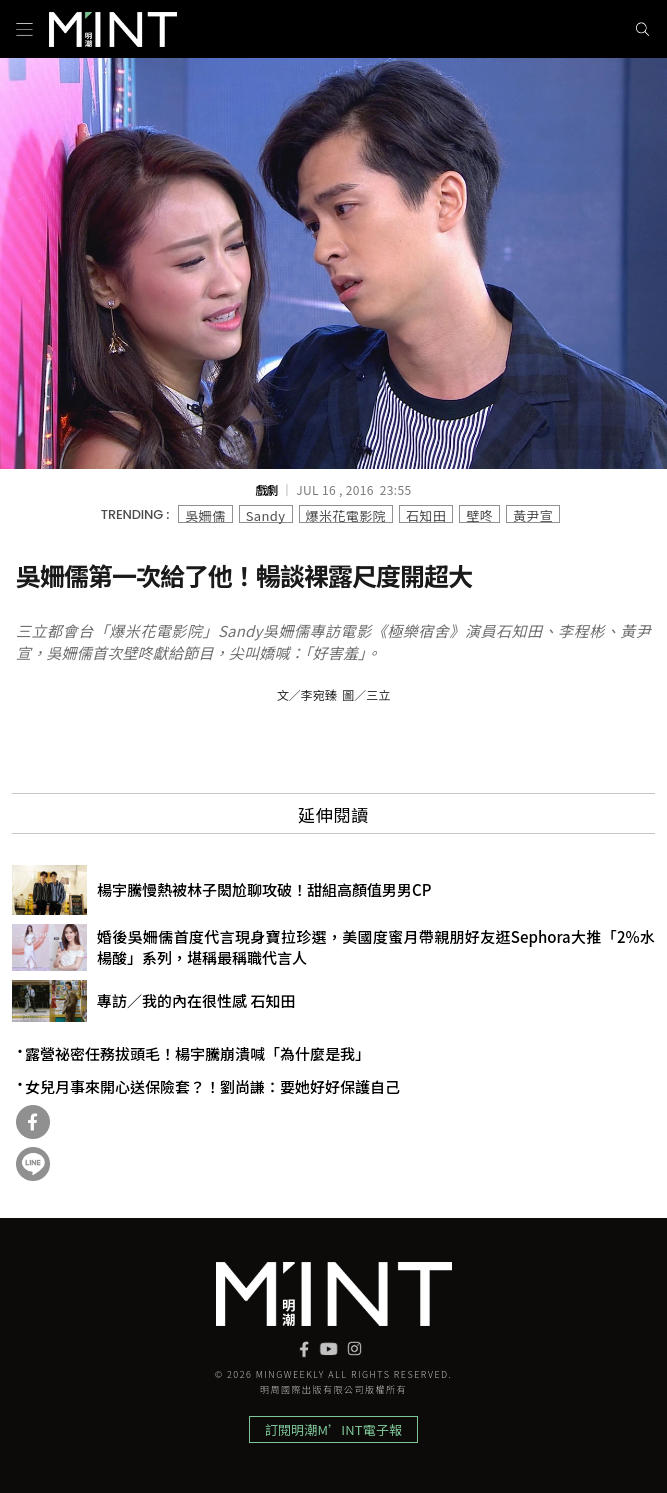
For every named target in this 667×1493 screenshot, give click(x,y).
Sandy (266, 514)
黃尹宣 (533, 514)
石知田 (426, 514)
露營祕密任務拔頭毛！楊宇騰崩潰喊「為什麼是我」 (197, 1054)
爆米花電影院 (346, 514)
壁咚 (479, 514)
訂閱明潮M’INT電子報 (333, 1429)
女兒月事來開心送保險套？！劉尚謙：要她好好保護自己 (212, 1087)
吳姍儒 (205, 514)
